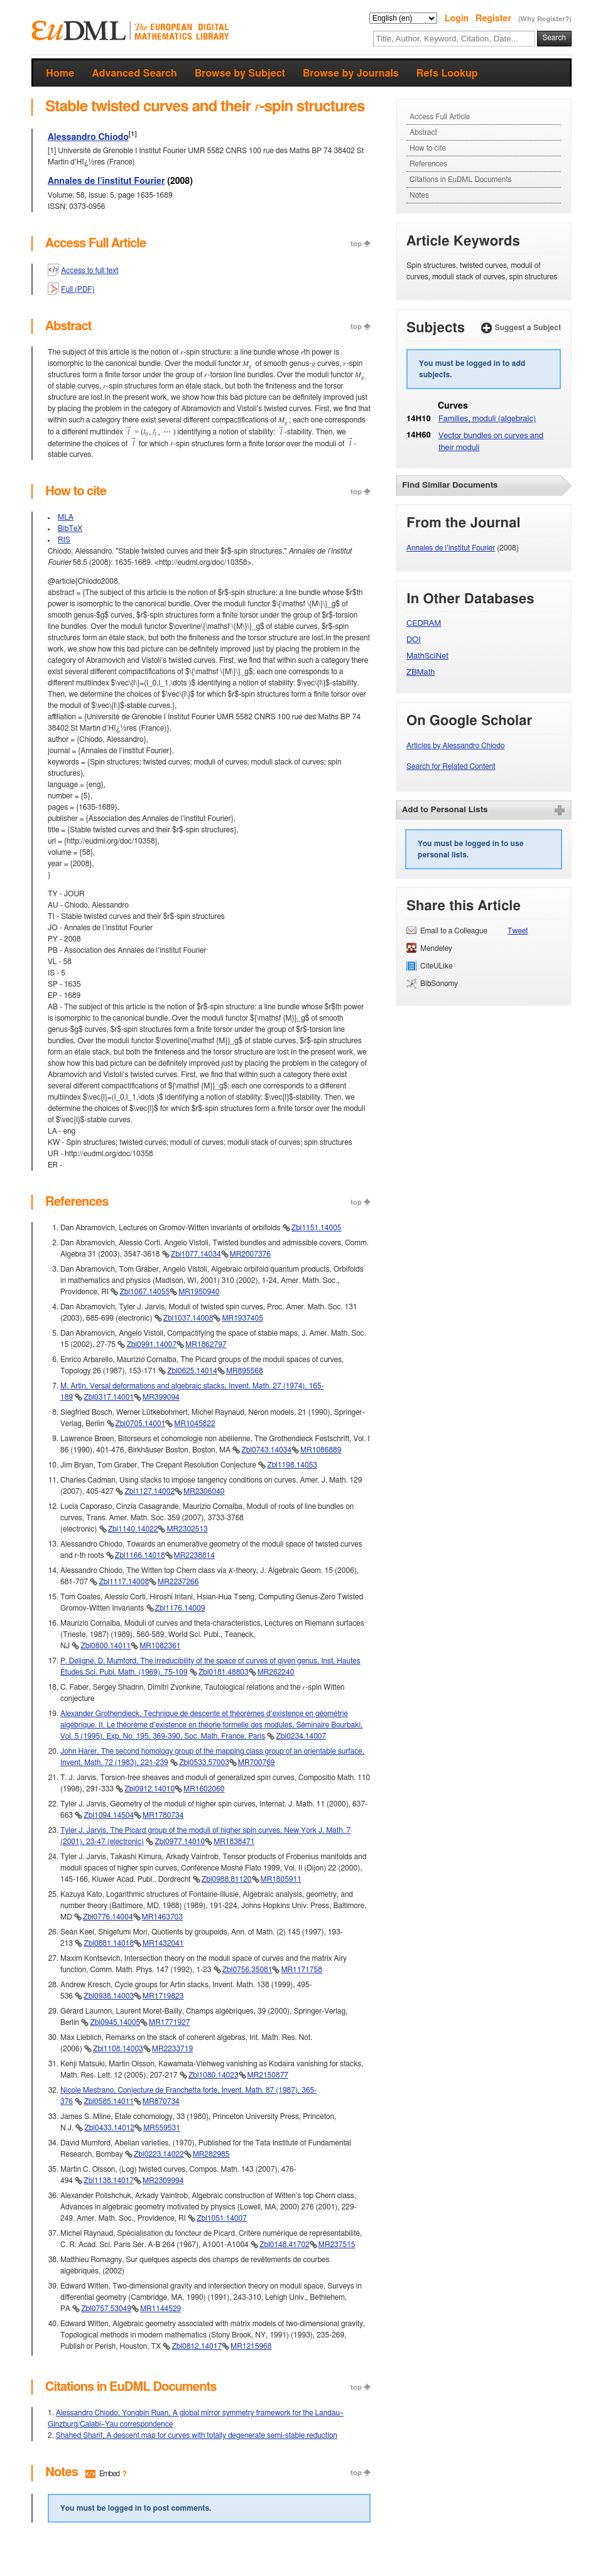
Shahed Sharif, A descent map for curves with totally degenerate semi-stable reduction (196, 2435)
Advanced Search (134, 73)
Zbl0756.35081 (247, 1969)
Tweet (518, 931)
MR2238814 (194, 1555)
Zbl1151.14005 (316, 1228)
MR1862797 (205, 1344)
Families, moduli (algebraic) (487, 419)
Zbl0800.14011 (105, 1646)
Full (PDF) (77, 289)
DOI (413, 640)
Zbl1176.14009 (180, 1608)
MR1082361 (159, 1646)
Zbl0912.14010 (149, 1789)
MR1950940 (198, 1292)
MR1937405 (242, 1318)
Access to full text (89, 270)
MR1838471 (234, 1841)
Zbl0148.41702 (284, 2244)
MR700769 (256, 1762)
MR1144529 (160, 2308)
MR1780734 (163, 1815)
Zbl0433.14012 (109, 2128)
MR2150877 (267, 2075)
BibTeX (70, 528)
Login (458, 18)
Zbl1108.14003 (118, 2049)
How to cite (428, 148)
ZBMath (420, 672)
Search (554, 37)
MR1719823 (163, 1996)
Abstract (423, 132)
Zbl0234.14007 (301, 1736)
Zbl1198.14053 (292, 1465)
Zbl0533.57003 (204, 1762)
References (428, 164)
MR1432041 (163, 1943)
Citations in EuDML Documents (460, 179)
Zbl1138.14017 (109, 2180)
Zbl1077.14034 (196, 1254)
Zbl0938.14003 (109, 1996)
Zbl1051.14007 (222, 2218)
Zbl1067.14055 (144, 1292)
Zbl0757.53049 (106, 2308)
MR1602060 (203, 1789)
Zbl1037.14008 (188, 1318)
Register (494, 18)
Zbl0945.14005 (115, 2022)
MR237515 (337, 2244)
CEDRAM (423, 624)
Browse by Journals (351, 73)
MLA (65, 517)
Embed (109, 2473)
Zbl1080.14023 (213, 2075)
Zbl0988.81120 (227, 1879)
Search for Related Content (451, 766)
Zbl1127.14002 (149, 1491)
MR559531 (161, 2128)
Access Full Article (440, 117)
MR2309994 (163, 2180)
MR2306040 (203, 1491)
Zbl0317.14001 (109, 1397)
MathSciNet (427, 656)
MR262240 (276, 1672)
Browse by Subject (240, 73)
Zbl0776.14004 (108, 1917)
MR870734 (161, 2101)
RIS (64, 540)
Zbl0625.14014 (192, 1371)
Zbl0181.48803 (223, 1672)
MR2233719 (172, 2049)
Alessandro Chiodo (88, 137)
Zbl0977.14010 (180, 1841)
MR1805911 (281, 1879)
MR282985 (211, 2154)
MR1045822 (194, 1423)
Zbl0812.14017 (196, 2346)
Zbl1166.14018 (140, 1555)
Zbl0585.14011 (109, 2101)
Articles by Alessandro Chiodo (455, 745)
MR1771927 (169, 2022)
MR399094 (161, 1397)
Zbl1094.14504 (109, 1815)
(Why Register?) (545, 19)
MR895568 (244, 1371)
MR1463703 (162, 1917)
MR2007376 (250, 1254)
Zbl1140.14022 (133, 1529)
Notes (419, 195)
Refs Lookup (447, 73)
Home (60, 73)
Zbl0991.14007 (151, 1344)
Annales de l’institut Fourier (106, 181)
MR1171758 (301, 1969)
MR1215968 (251, 2346)
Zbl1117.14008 (124, 1582)
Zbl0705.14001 (141, 1423)
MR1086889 (320, 1450)
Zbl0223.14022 (159, 2154)
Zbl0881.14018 (109, 1943)
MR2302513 (186, 1529)
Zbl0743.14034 (266, 1450)
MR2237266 (178, 1582)
